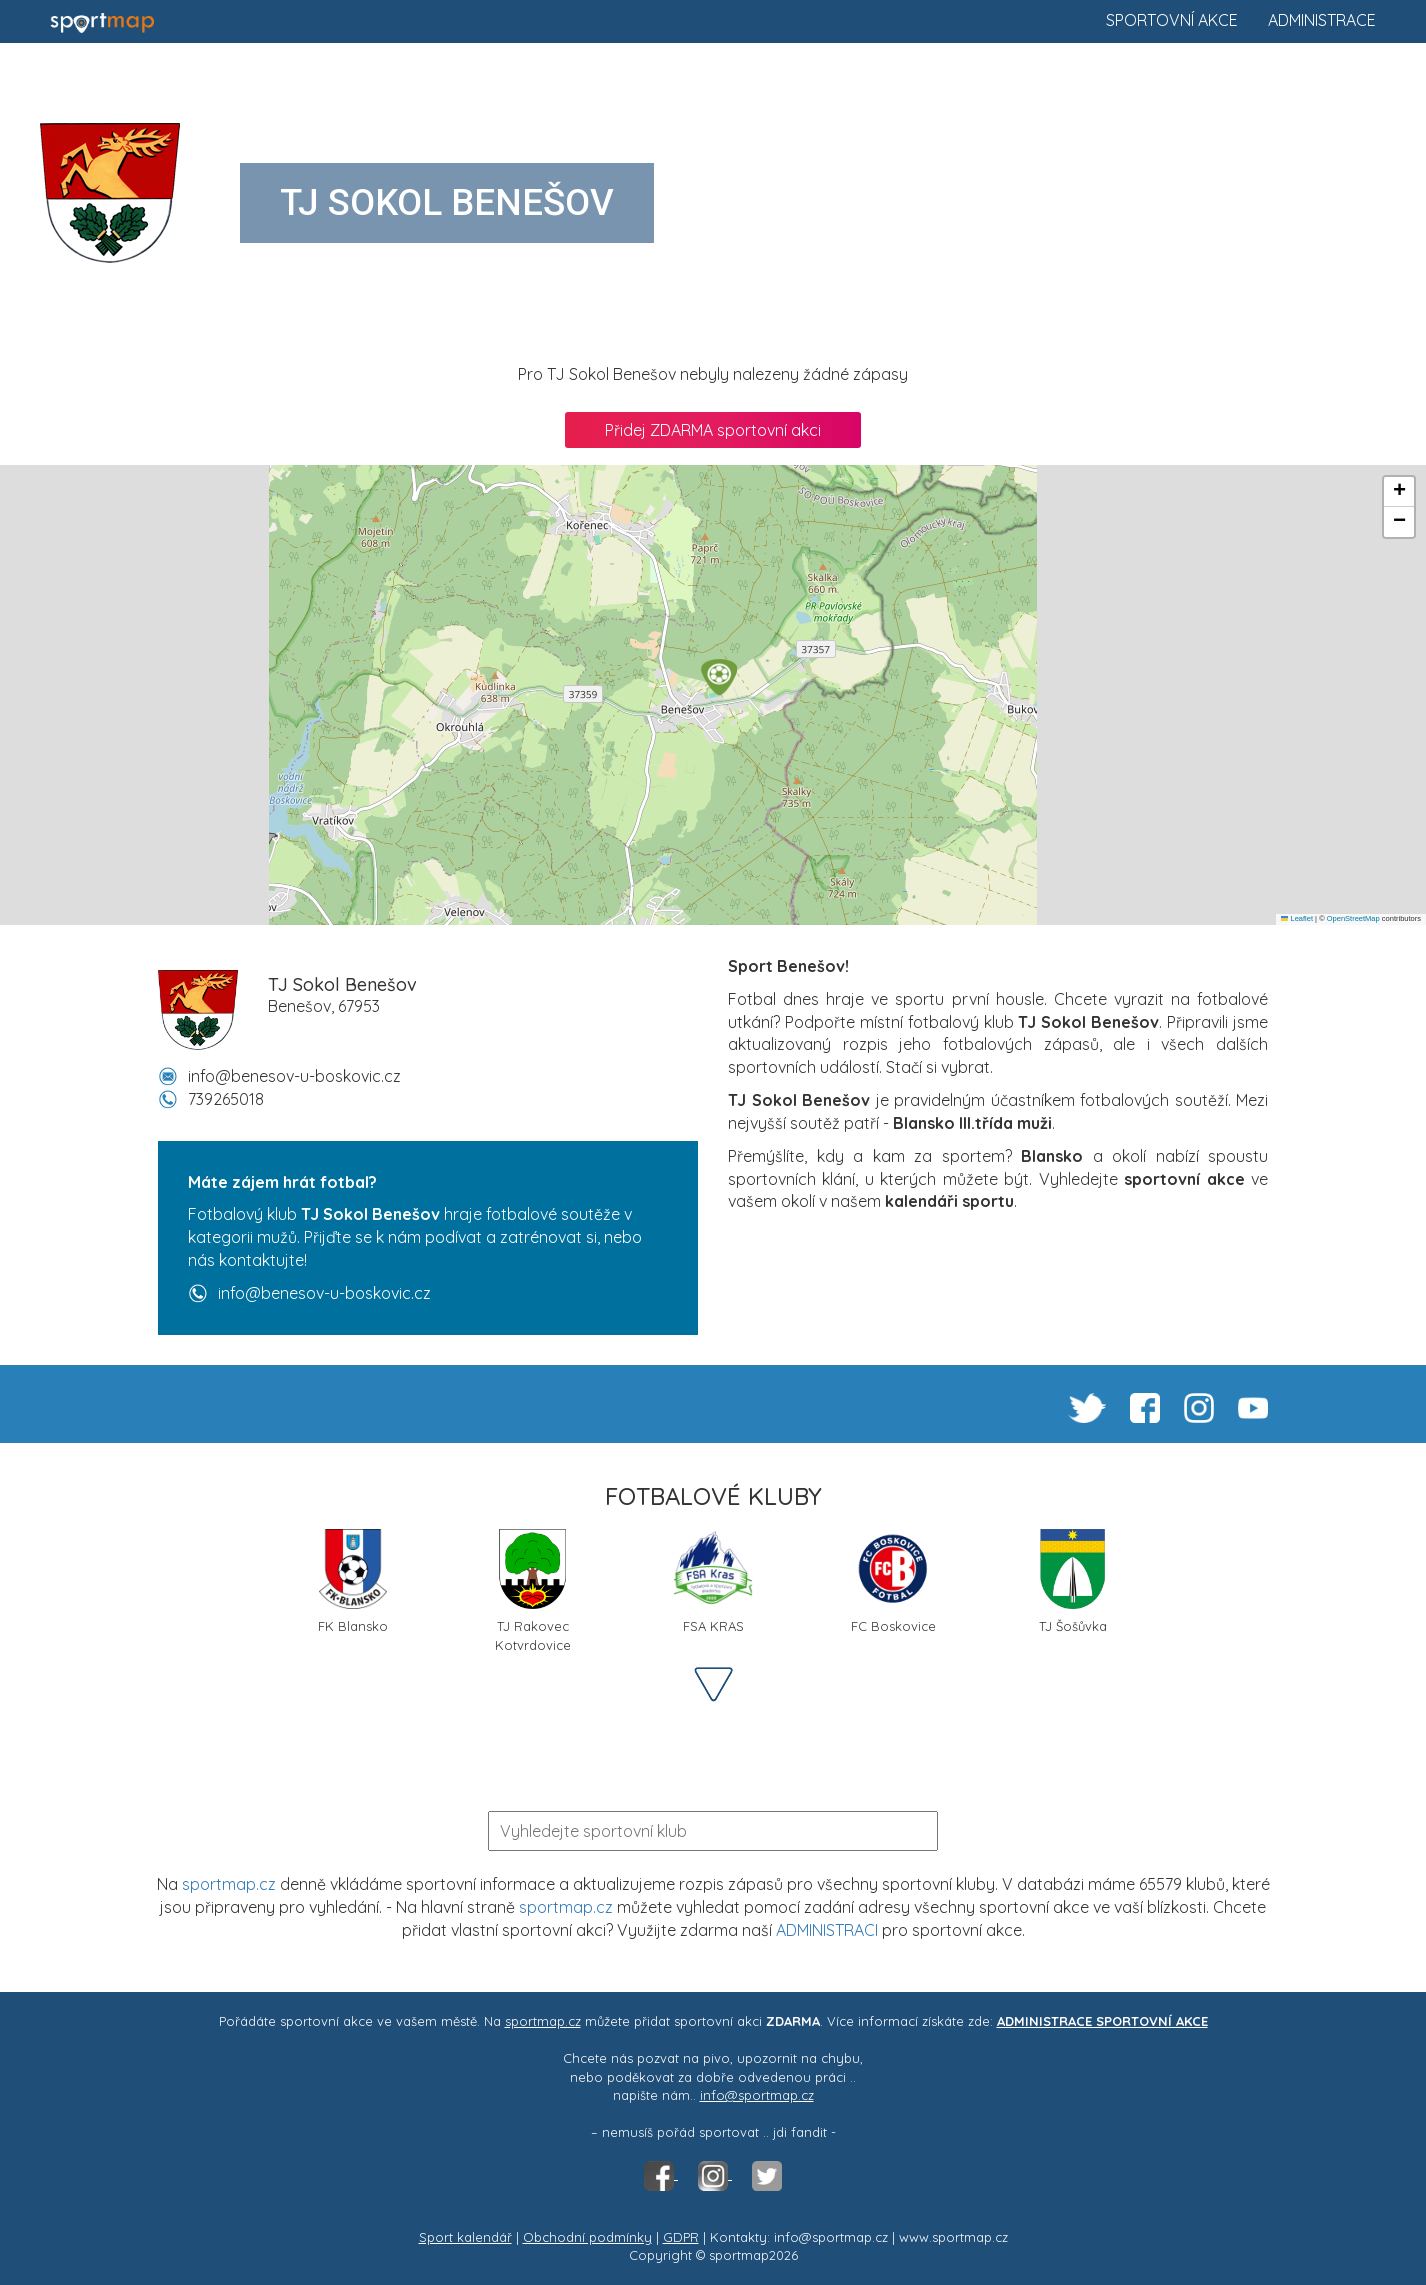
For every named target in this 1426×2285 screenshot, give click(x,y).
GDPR (681, 2237)
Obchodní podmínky (587, 2237)
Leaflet (1297, 918)
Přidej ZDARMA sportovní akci (713, 430)
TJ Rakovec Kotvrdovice (533, 1589)
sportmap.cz (229, 1884)
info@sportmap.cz (757, 2095)
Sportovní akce (1172, 20)
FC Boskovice (893, 1581)
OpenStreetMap (1353, 918)
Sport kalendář (465, 2237)
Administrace (1322, 20)
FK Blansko (353, 1581)
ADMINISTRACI (827, 1930)
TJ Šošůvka (1073, 1581)
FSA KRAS (713, 1581)
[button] (719, 677)
